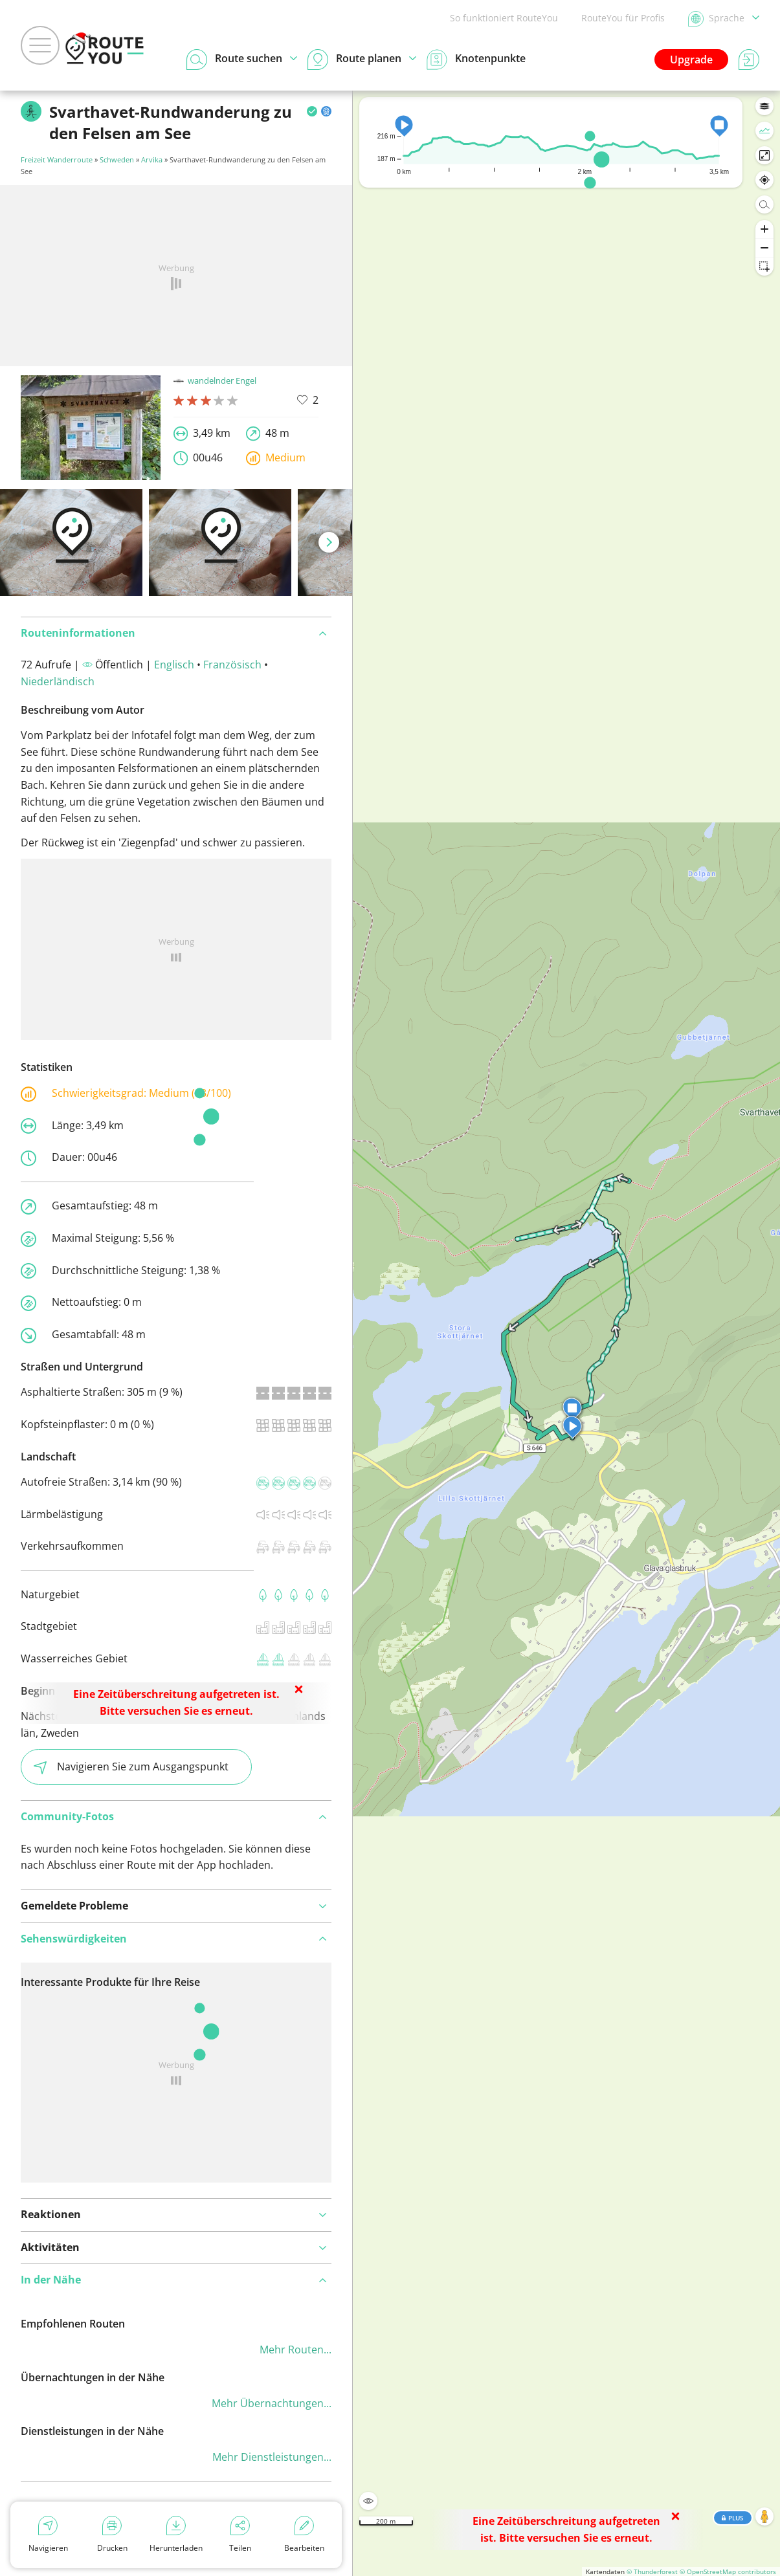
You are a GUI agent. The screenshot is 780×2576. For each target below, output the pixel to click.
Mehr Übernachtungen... (271, 2403)
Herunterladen (176, 2534)
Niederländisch (58, 681)
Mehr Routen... (295, 2349)
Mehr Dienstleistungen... (271, 2457)
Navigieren (48, 2534)
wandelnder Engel (214, 380)
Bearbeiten (304, 2534)
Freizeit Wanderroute (57, 159)
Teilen (240, 2534)
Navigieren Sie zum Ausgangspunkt (131, 1766)
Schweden (117, 159)
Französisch (232, 664)
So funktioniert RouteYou (504, 18)
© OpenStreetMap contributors (728, 2571)
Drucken (112, 2534)
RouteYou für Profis (623, 18)
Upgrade (691, 59)
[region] (566, 1333)
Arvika (151, 159)
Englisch (174, 664)
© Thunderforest (652, 2571)
